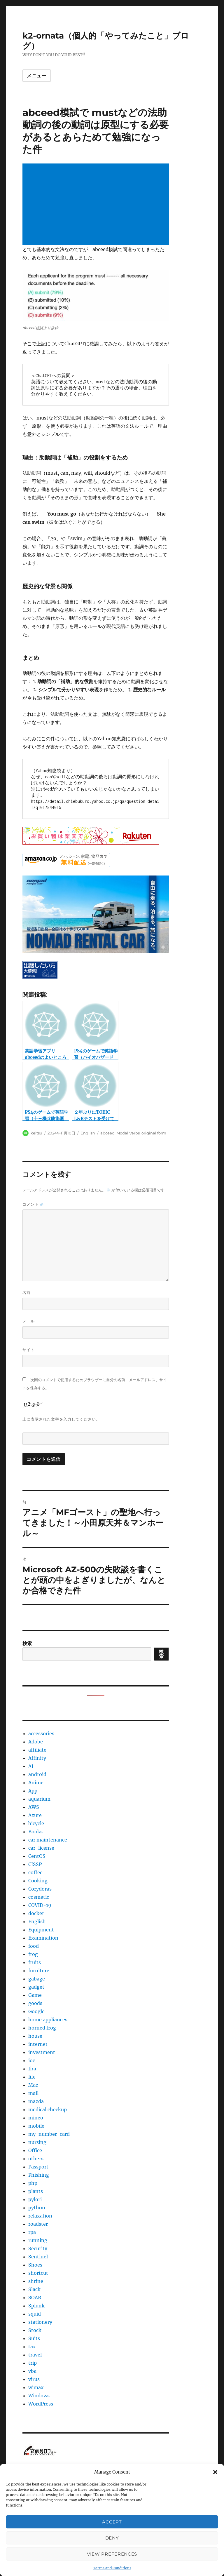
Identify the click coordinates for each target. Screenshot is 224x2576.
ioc (31, 2060)
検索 (27, 1643)
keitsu (36, 1133)
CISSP (35, 1864)
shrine (35, 2281)
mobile (36, 2126)
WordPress (40, 2404)
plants (35, 2191)
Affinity (37, 1758)
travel (35, 2355)
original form (153, 1133)
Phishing (38, 2175)
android (37, 1774)
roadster (38, 2224)
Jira (32, 2069)
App (32, 1791)
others (35, 2158)
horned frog (42, 2028)
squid (34, 2314)
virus (34, 2379)
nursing (37, 2142)
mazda (36, 2101)
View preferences (112, 2554)
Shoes (35, 2265)
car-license (41, 1848)
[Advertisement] (97, 205)
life (32, 2077)
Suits (34, 2338)
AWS (33, 1807)
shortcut (38, 2273)
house (35, 2036)
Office (35, 2150)
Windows (39, 2396)
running (37, 2240)
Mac (33, 2085)
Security (37, 2248)
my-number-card (49, 2134)
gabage (36, 1979)
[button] (215, 2472)
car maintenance (47, 1840)
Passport (38, 2167)
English (87, 1133)
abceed (107, 1133)
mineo (35, 2118)
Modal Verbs (128, 1133)
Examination (43, 1938)
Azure (35, 1815)
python (36, 2208)
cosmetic (38, 1897)
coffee (35, 1872)
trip (32, 2363)
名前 (26, 1292)
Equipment (41, 1930)
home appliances (47, 2019)
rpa (32, 2232)
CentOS (37, 1856)
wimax (36, 2387)
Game (35, 1995)
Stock (34, 2330)
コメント (33, 1204)
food (33, 1946)
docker (36, 1913)
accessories (41, 1733)
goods (35, 2003)
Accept (112, 2522)
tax (32, 2346)
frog (33, 1954)
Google (36, 2011)
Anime (35, 1782)
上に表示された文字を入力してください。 (61, 1419)
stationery (40, 2322)
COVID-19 (39, 1905)
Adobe (35, 1742)
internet (38, 2044)
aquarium (39, 1799)
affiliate (37, 1750)
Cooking (38, 1881)
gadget (36, 1987)
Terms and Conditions (112, 2568)
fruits (34, 1962)
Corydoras (40, 1889)
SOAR (34, 2297)
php (32, 2183)
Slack (34, 2289)
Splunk (36, 2306)
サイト (28, 1349)
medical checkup (47, 2109)
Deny (112, 2538)
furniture (38, 1970)
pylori (35, 2199)
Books (35, 1831)
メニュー (36, 76)
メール (28, 1321)
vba (32, 2371)
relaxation (40, 2216)
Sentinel (38, 2257)
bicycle (36, 1823)
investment (41, 2052)
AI (30, 1766)
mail (33, 2093)
